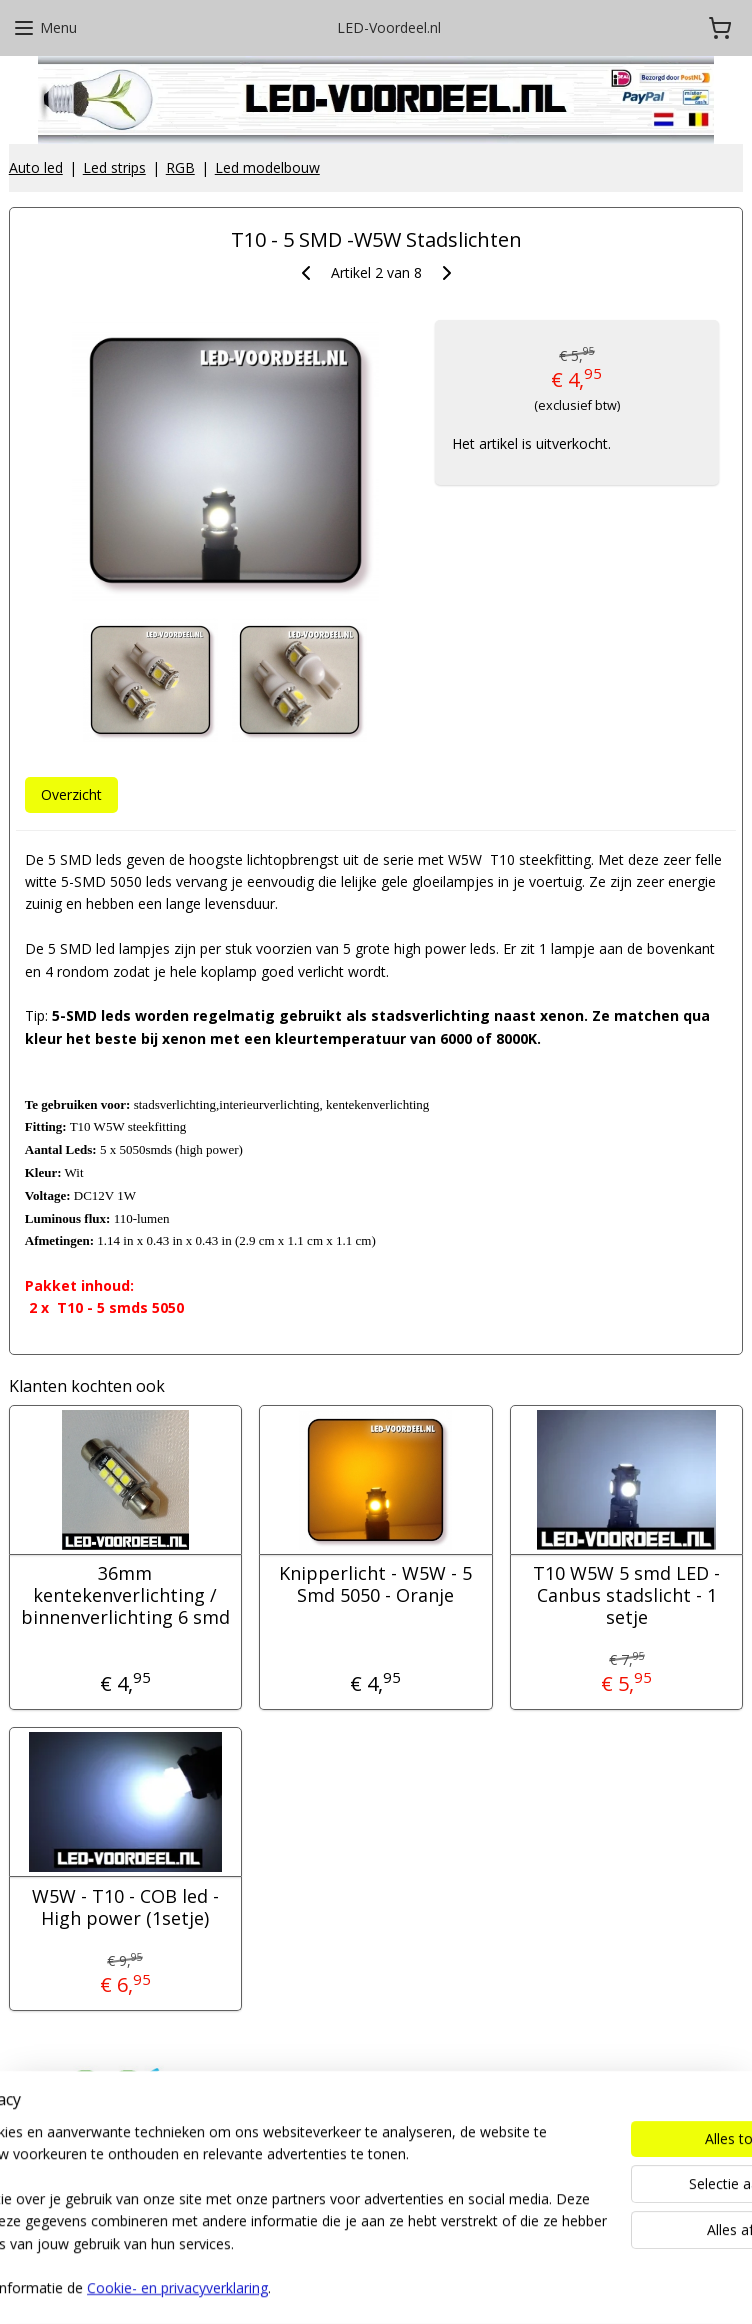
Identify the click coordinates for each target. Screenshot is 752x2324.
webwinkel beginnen (425, 2287)
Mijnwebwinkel (599, 2287)
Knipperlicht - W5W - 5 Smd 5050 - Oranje (375, 1585)
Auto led (36, 167)
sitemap (306, 2287)
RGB (180, 167)
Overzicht (71, 794)
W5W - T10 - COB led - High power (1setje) (125, 1907)
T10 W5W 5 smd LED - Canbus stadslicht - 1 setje (626, 1596)
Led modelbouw (267, 167)
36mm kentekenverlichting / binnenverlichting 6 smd (125, 1596)
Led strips (114, 167)
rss (348, 2287)
